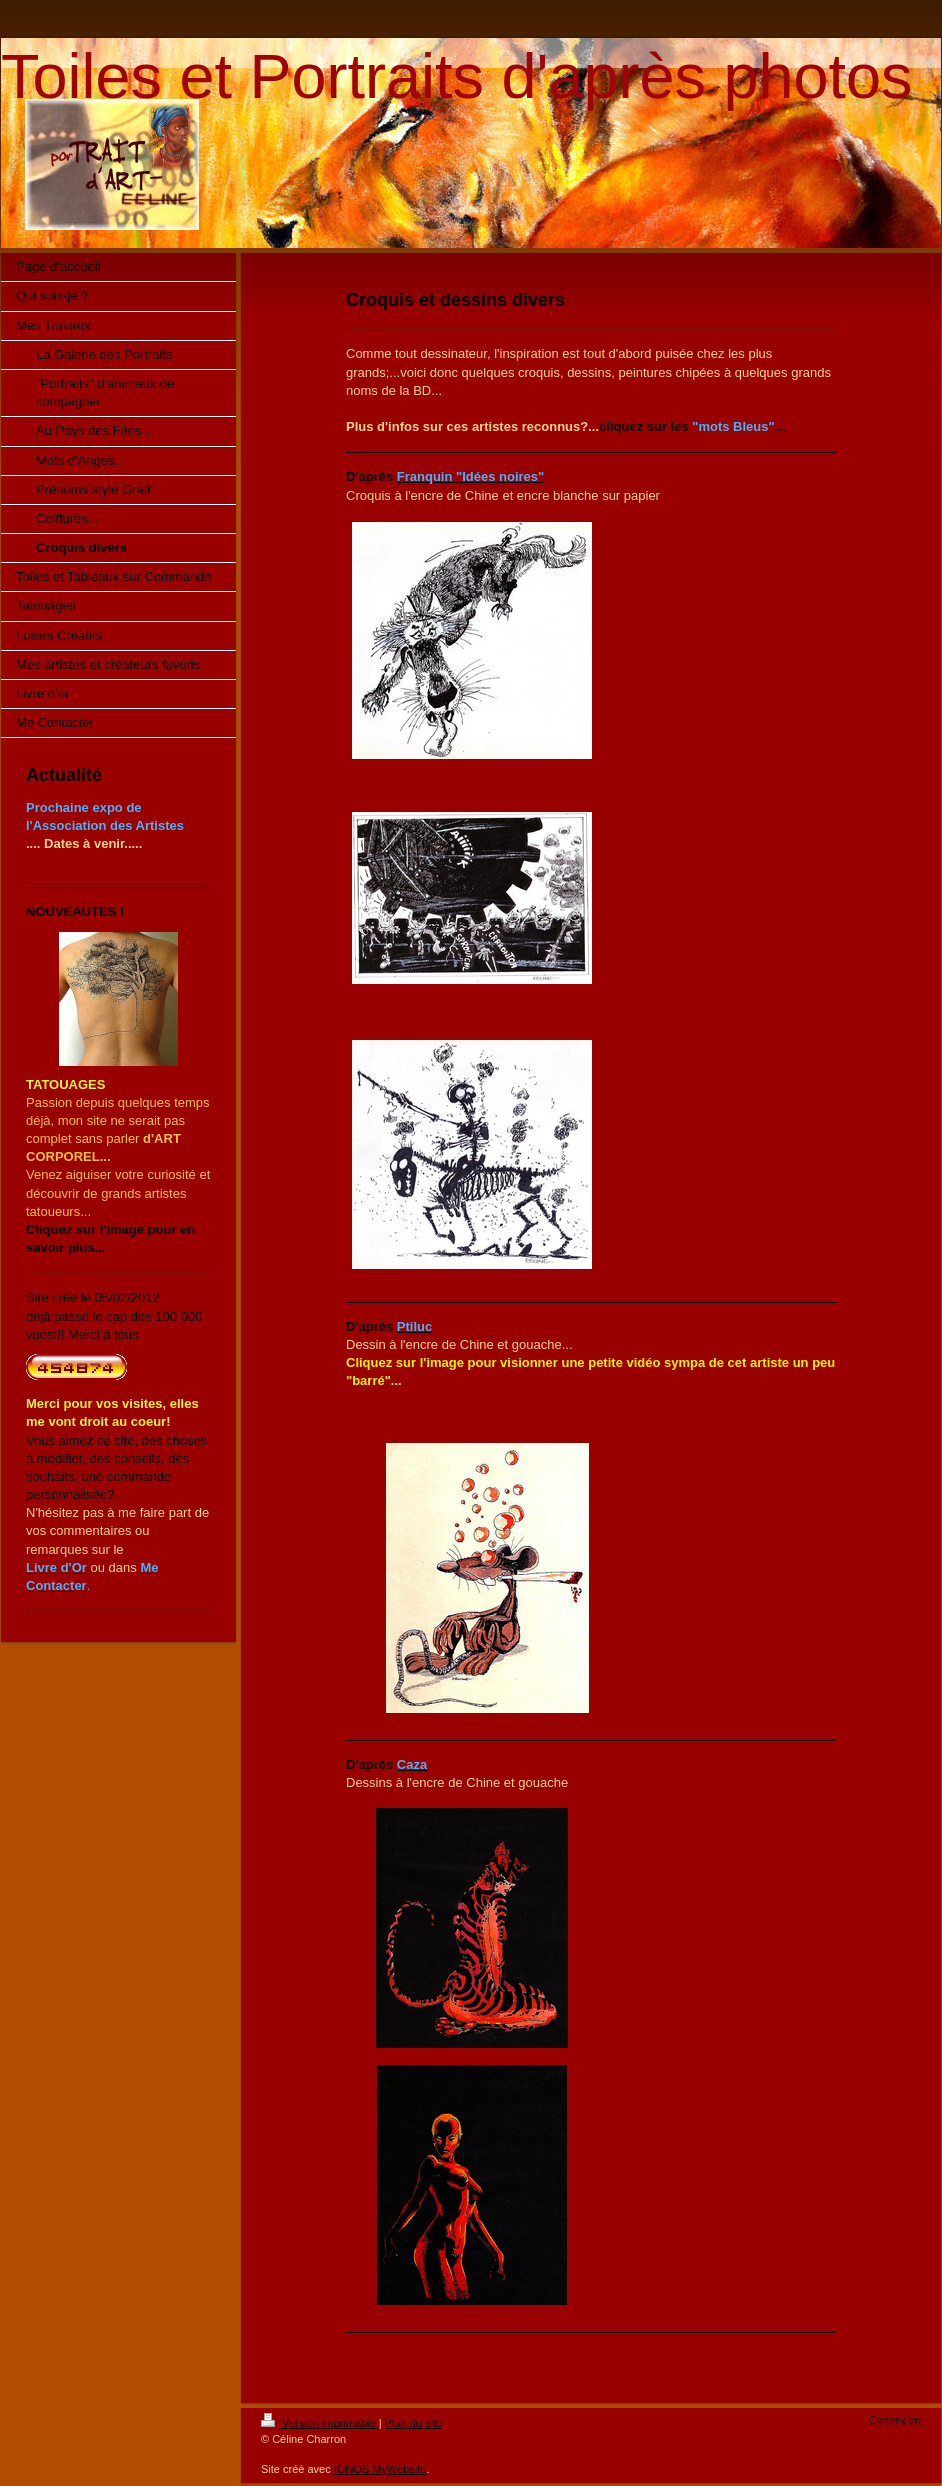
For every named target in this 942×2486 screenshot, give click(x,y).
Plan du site (413, 2423)
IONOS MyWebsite (380, 2469)
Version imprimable (320, 2423)
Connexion (894, 2420)
